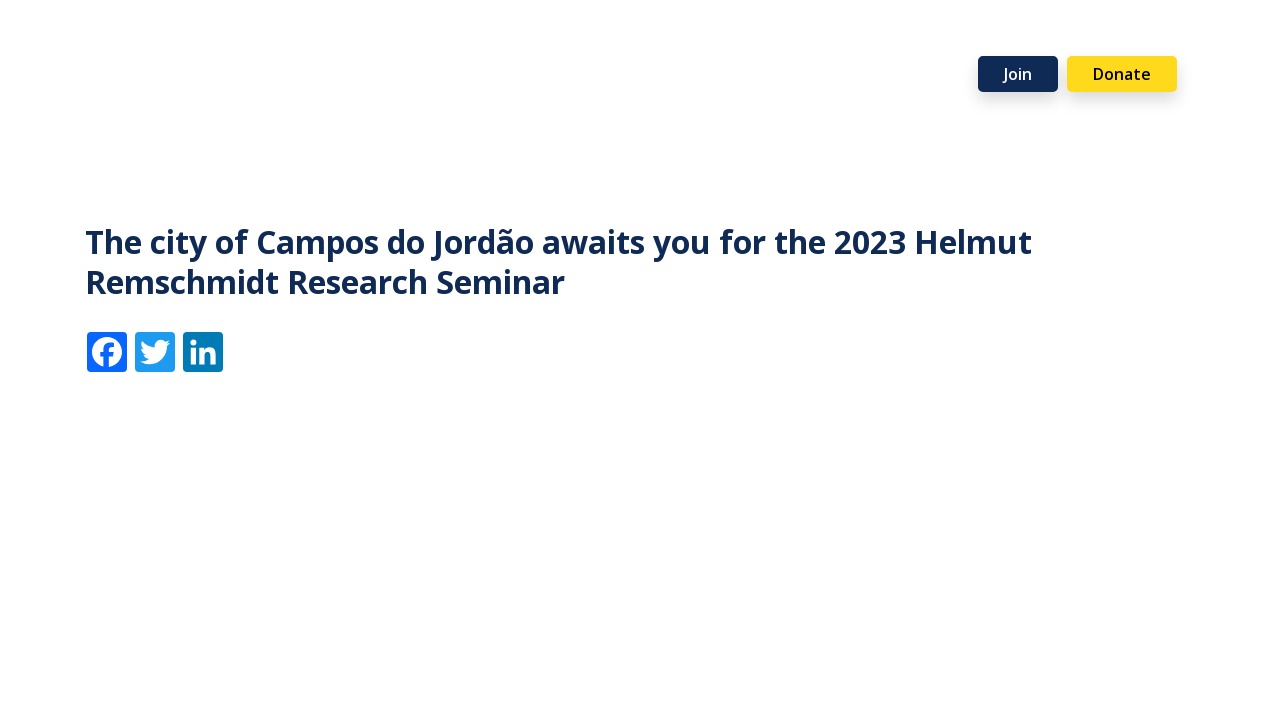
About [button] (160, 43)
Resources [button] (550, 43)
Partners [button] (894, 43)
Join (1018, 74)
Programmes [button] (417, 43)
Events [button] (660, 43)
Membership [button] (276, 43)
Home (87, 43)
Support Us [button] (773, 43)
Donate (1122, 74)
